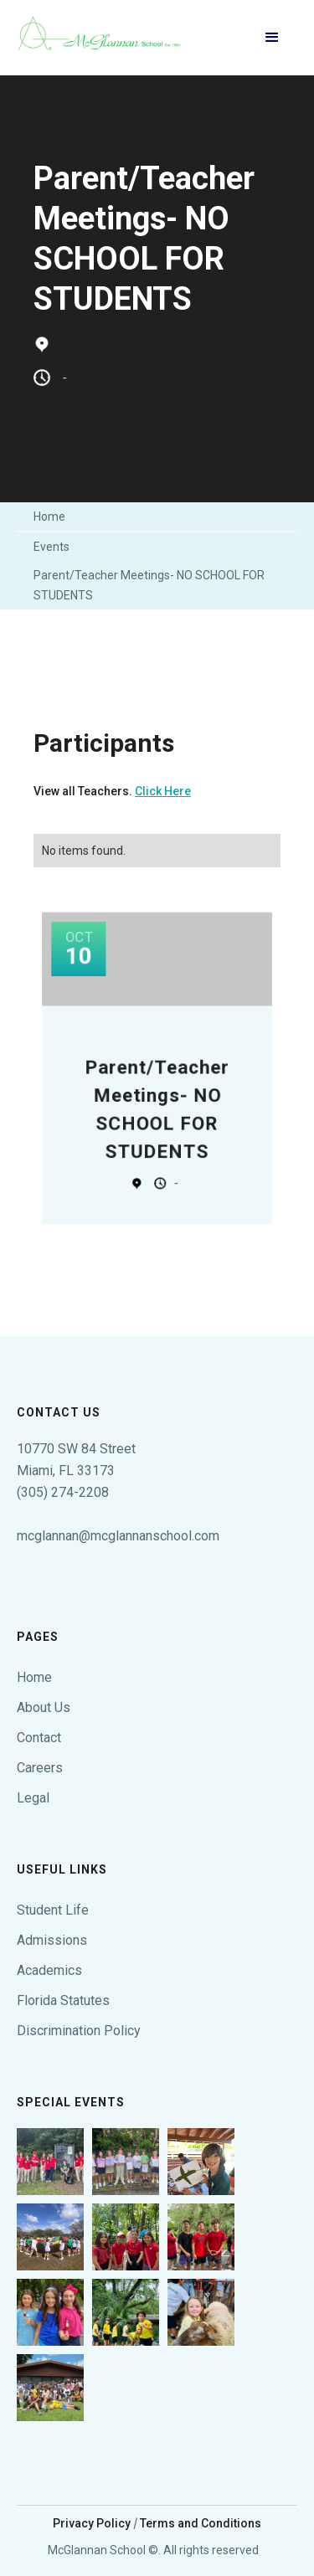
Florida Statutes (63, 2000)
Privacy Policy (92, 2523)
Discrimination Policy (79, 2031)
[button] (272, 38)
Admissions (52, 1940)
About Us (43, 1707)
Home (49, 516)
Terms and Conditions (200, 2523)
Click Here (163, 791)
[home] (100, 37)
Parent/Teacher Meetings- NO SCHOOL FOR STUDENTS (149, 585)
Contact (39, 1738)
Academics (49, 1970)
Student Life (53, 1910)
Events (51, 546)
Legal (33, 1798)
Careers (40, 1768)
